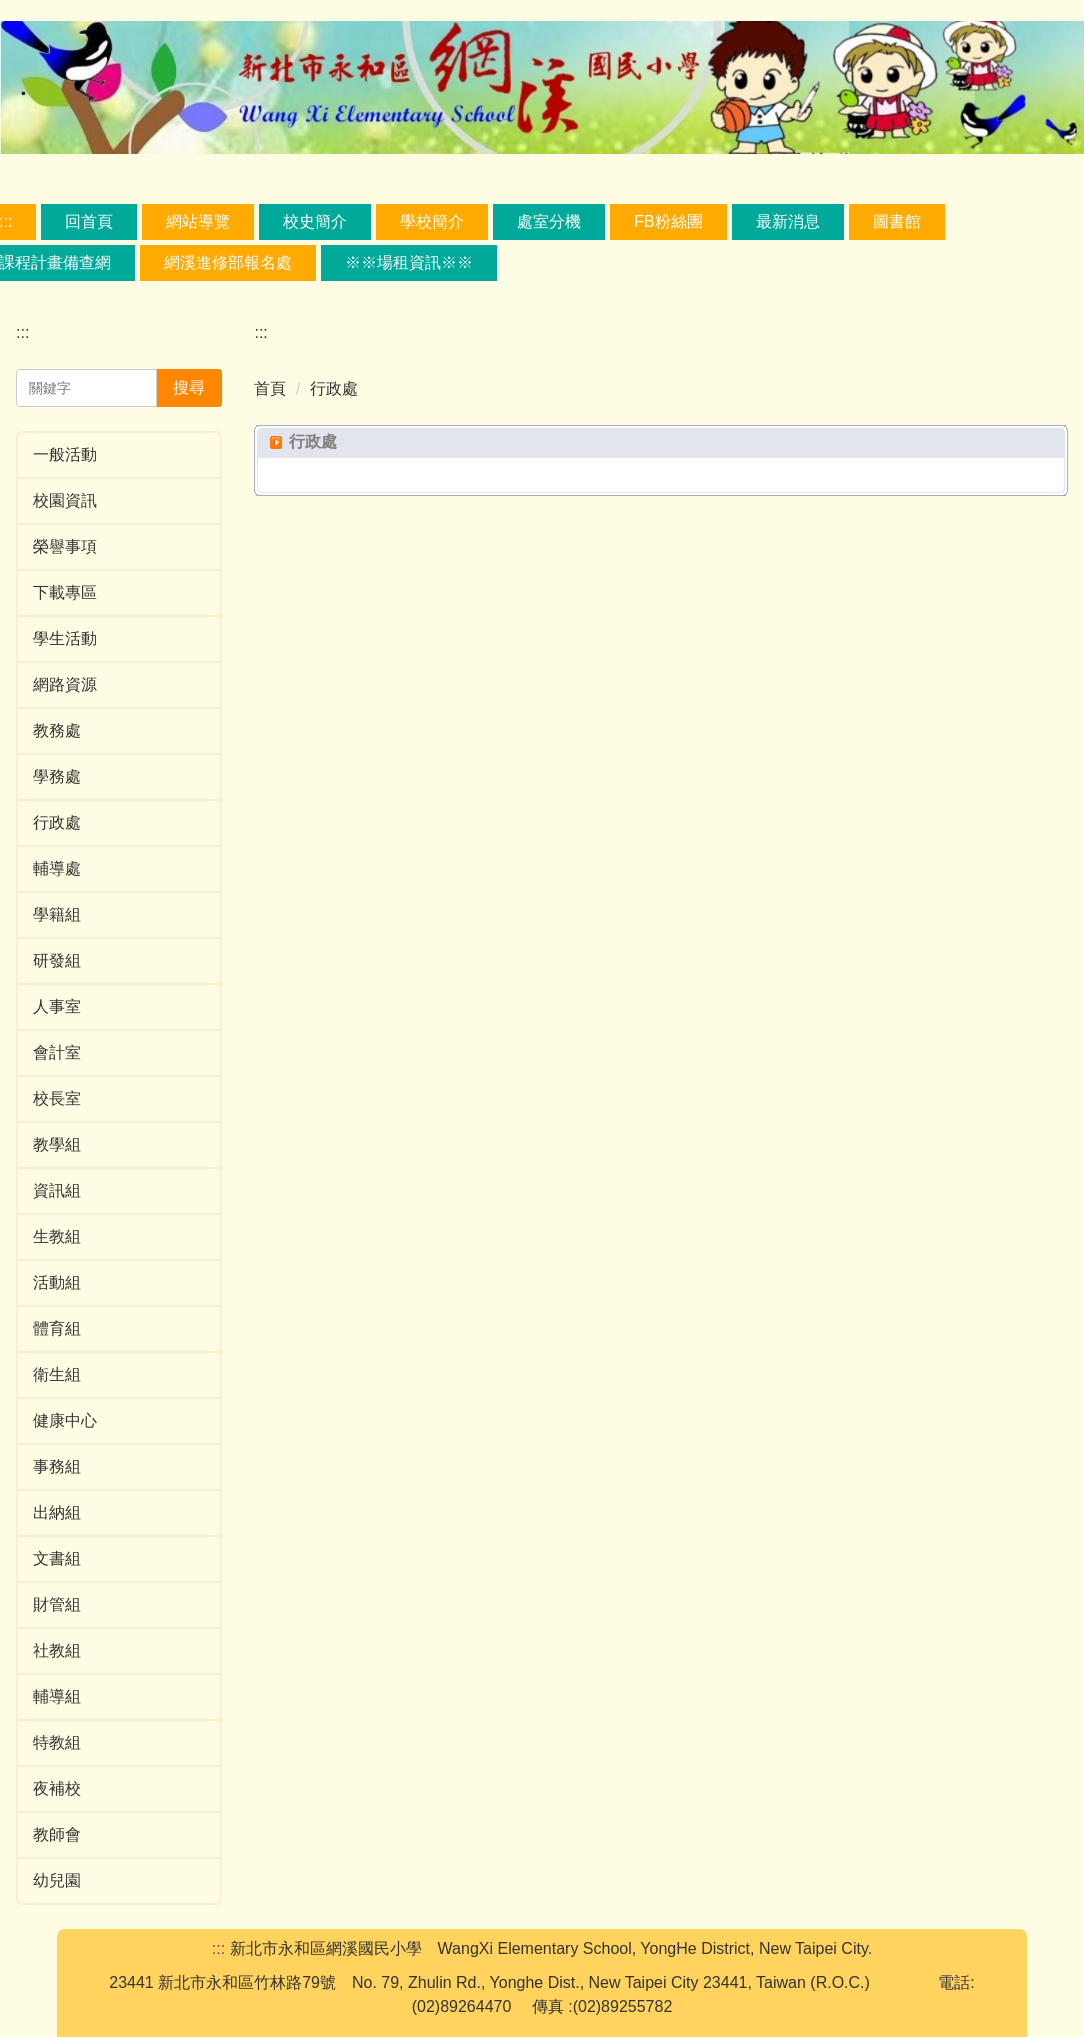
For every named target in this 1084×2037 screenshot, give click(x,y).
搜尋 (189, 387)
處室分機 (549, 221)
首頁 (270, 388)
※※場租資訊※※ (409, 262)
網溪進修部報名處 (228, 262)
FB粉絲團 (668, 221)
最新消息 (788, 221)
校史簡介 (315, 221)
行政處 (334, 388)
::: (22, 332)
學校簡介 (432, 221)
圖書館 (897, 221)
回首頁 (89, 221)
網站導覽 (198, 221)
